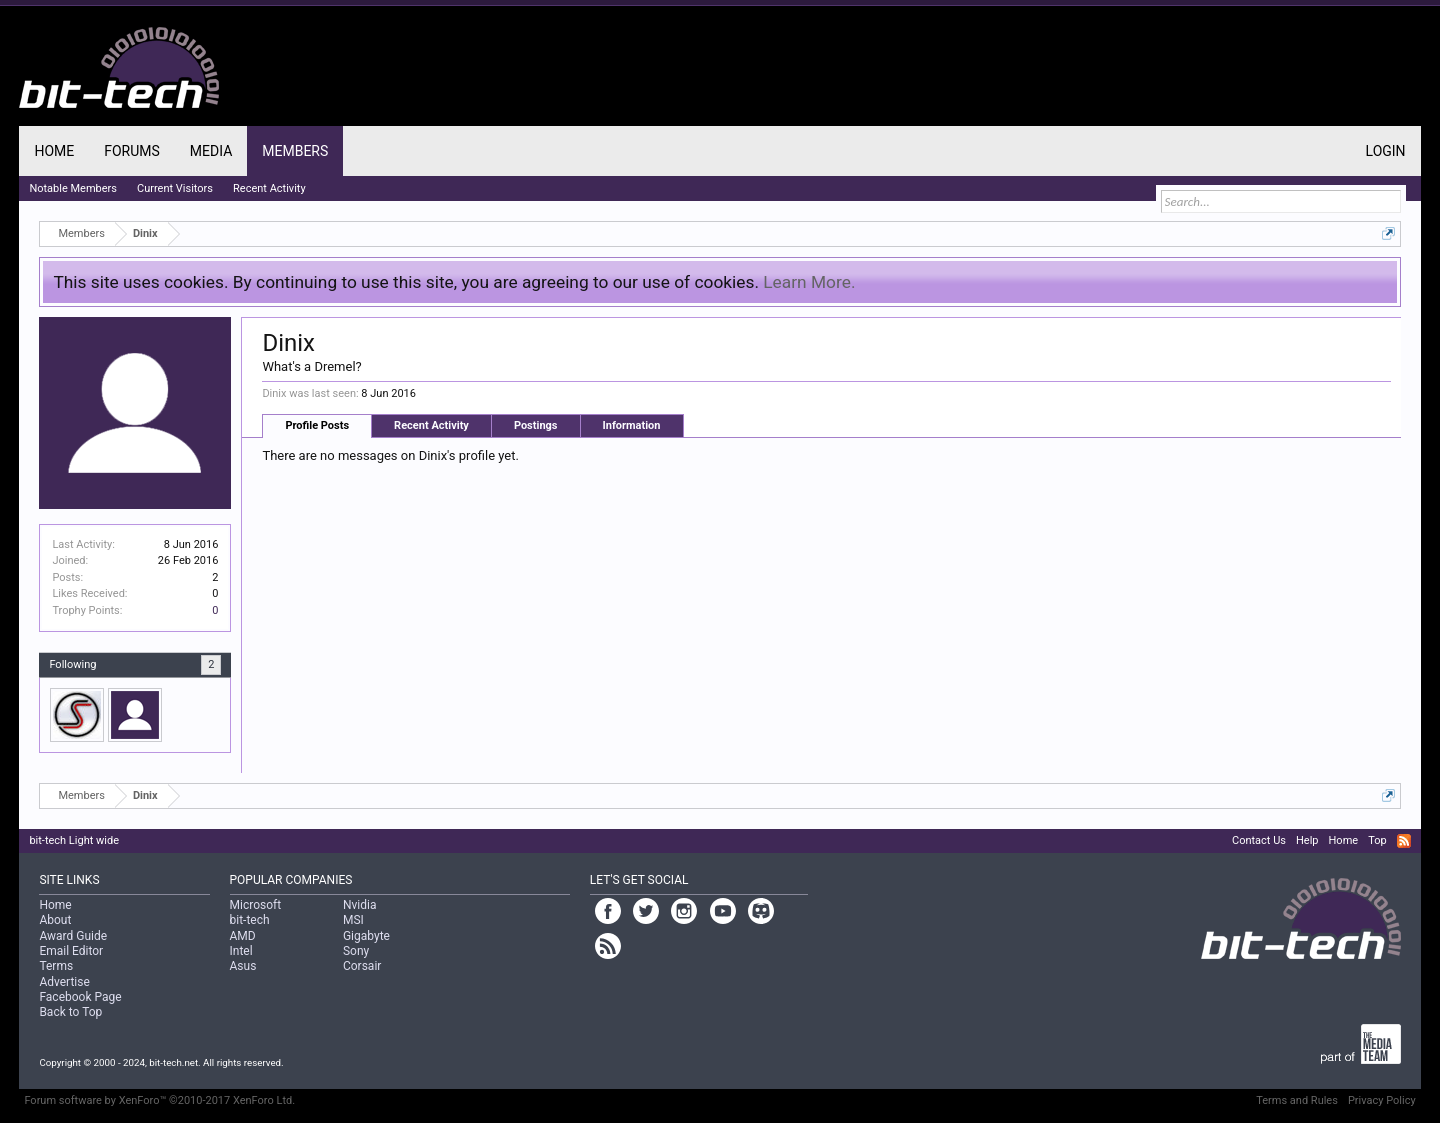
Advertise (64, 982)
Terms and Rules (1297, 1100)
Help (1307, 840)
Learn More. (809, 282)
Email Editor (71, 951)
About (55, 920)
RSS (1404, 841)
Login (1386, 151)
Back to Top (70, 1012)
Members (295, 151)
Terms (56, 966)
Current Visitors (175, 188)
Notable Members (73, 188)
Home (54, 151)
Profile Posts (317, 425)
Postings (536, 425)
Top (1377, 840)
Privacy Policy (1382, 1100)
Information (632, 425)
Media (211, 151)
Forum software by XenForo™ (159, 1100)
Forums (132, 151)
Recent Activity (431, 425)
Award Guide (73, 936)
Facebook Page (80, 997)
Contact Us (1259, 840)
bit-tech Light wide (74, 840)
